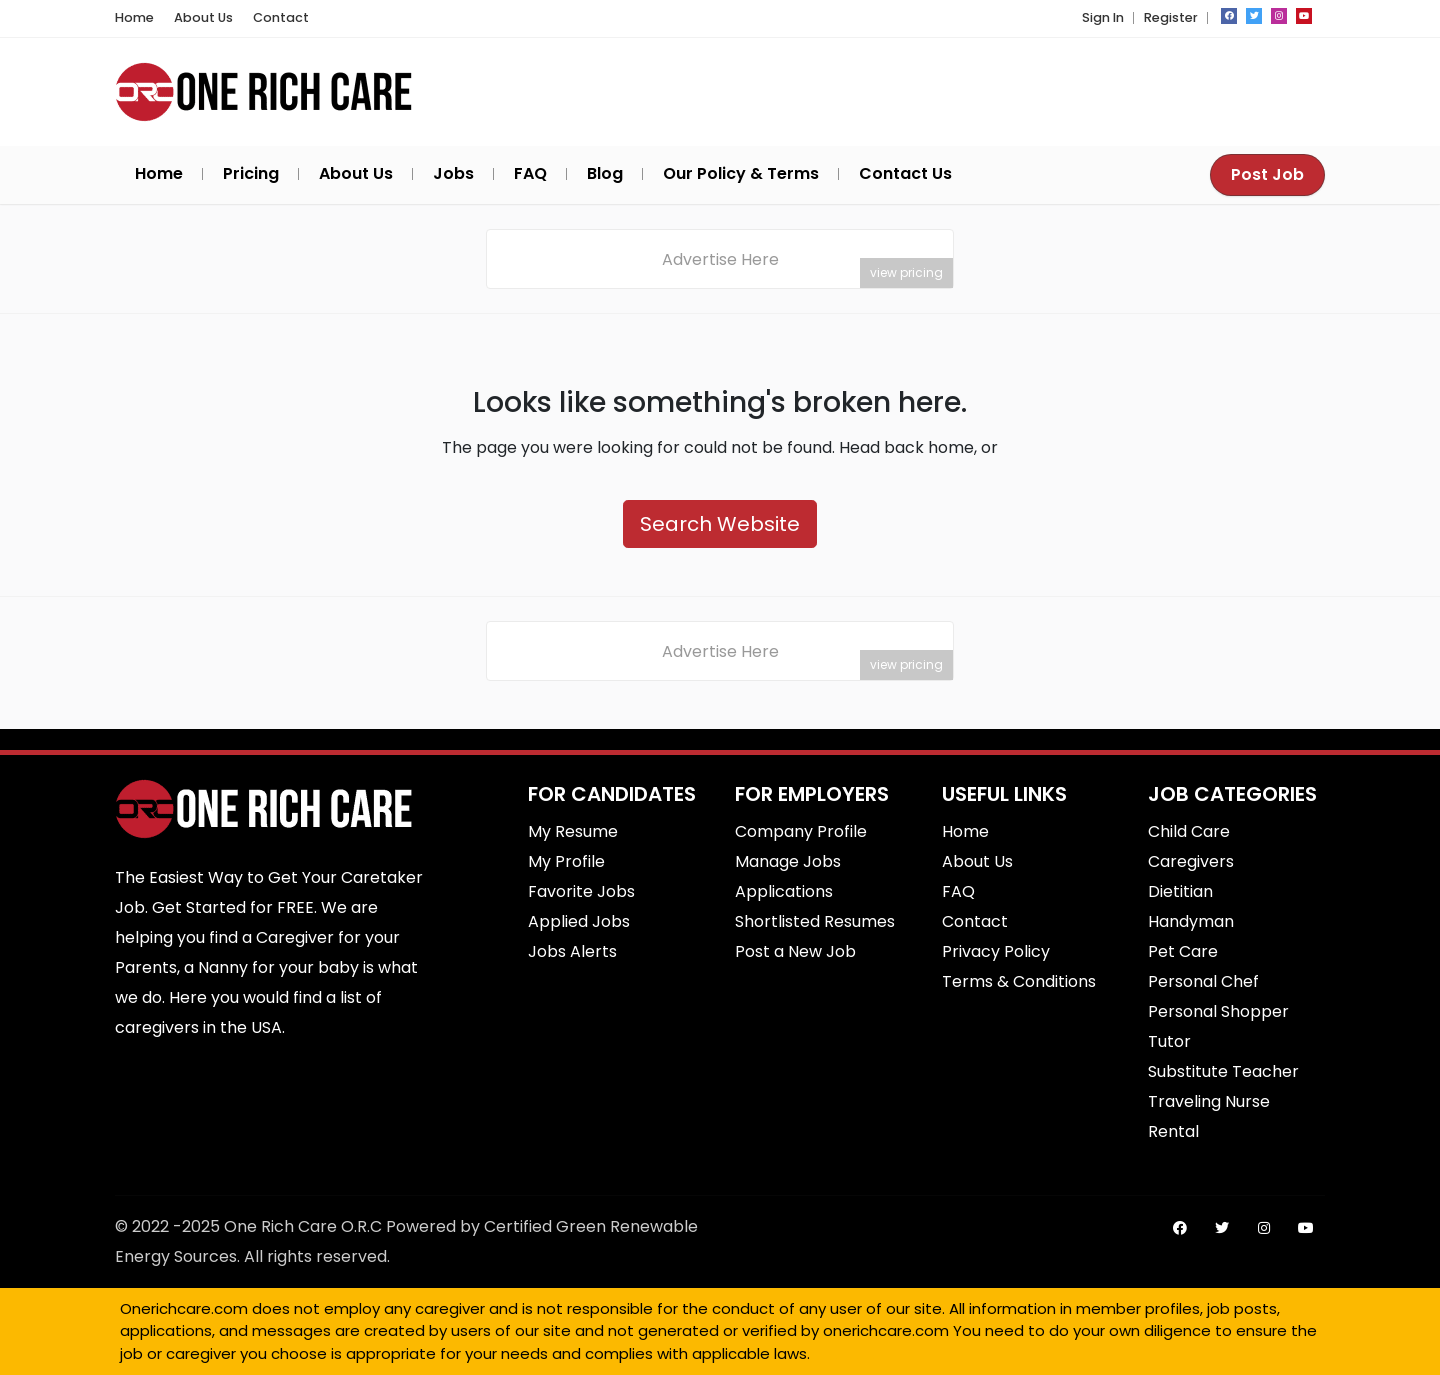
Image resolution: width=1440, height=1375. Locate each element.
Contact (281, 17)
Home (134, 17)
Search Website (720, 524)
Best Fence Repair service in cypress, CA (862, 1358)
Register (1171, 17)
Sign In (1103, 17)
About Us (203, 17)
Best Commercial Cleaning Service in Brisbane (834, 1358)
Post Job (1267, 174)
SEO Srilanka (814, 1358)
